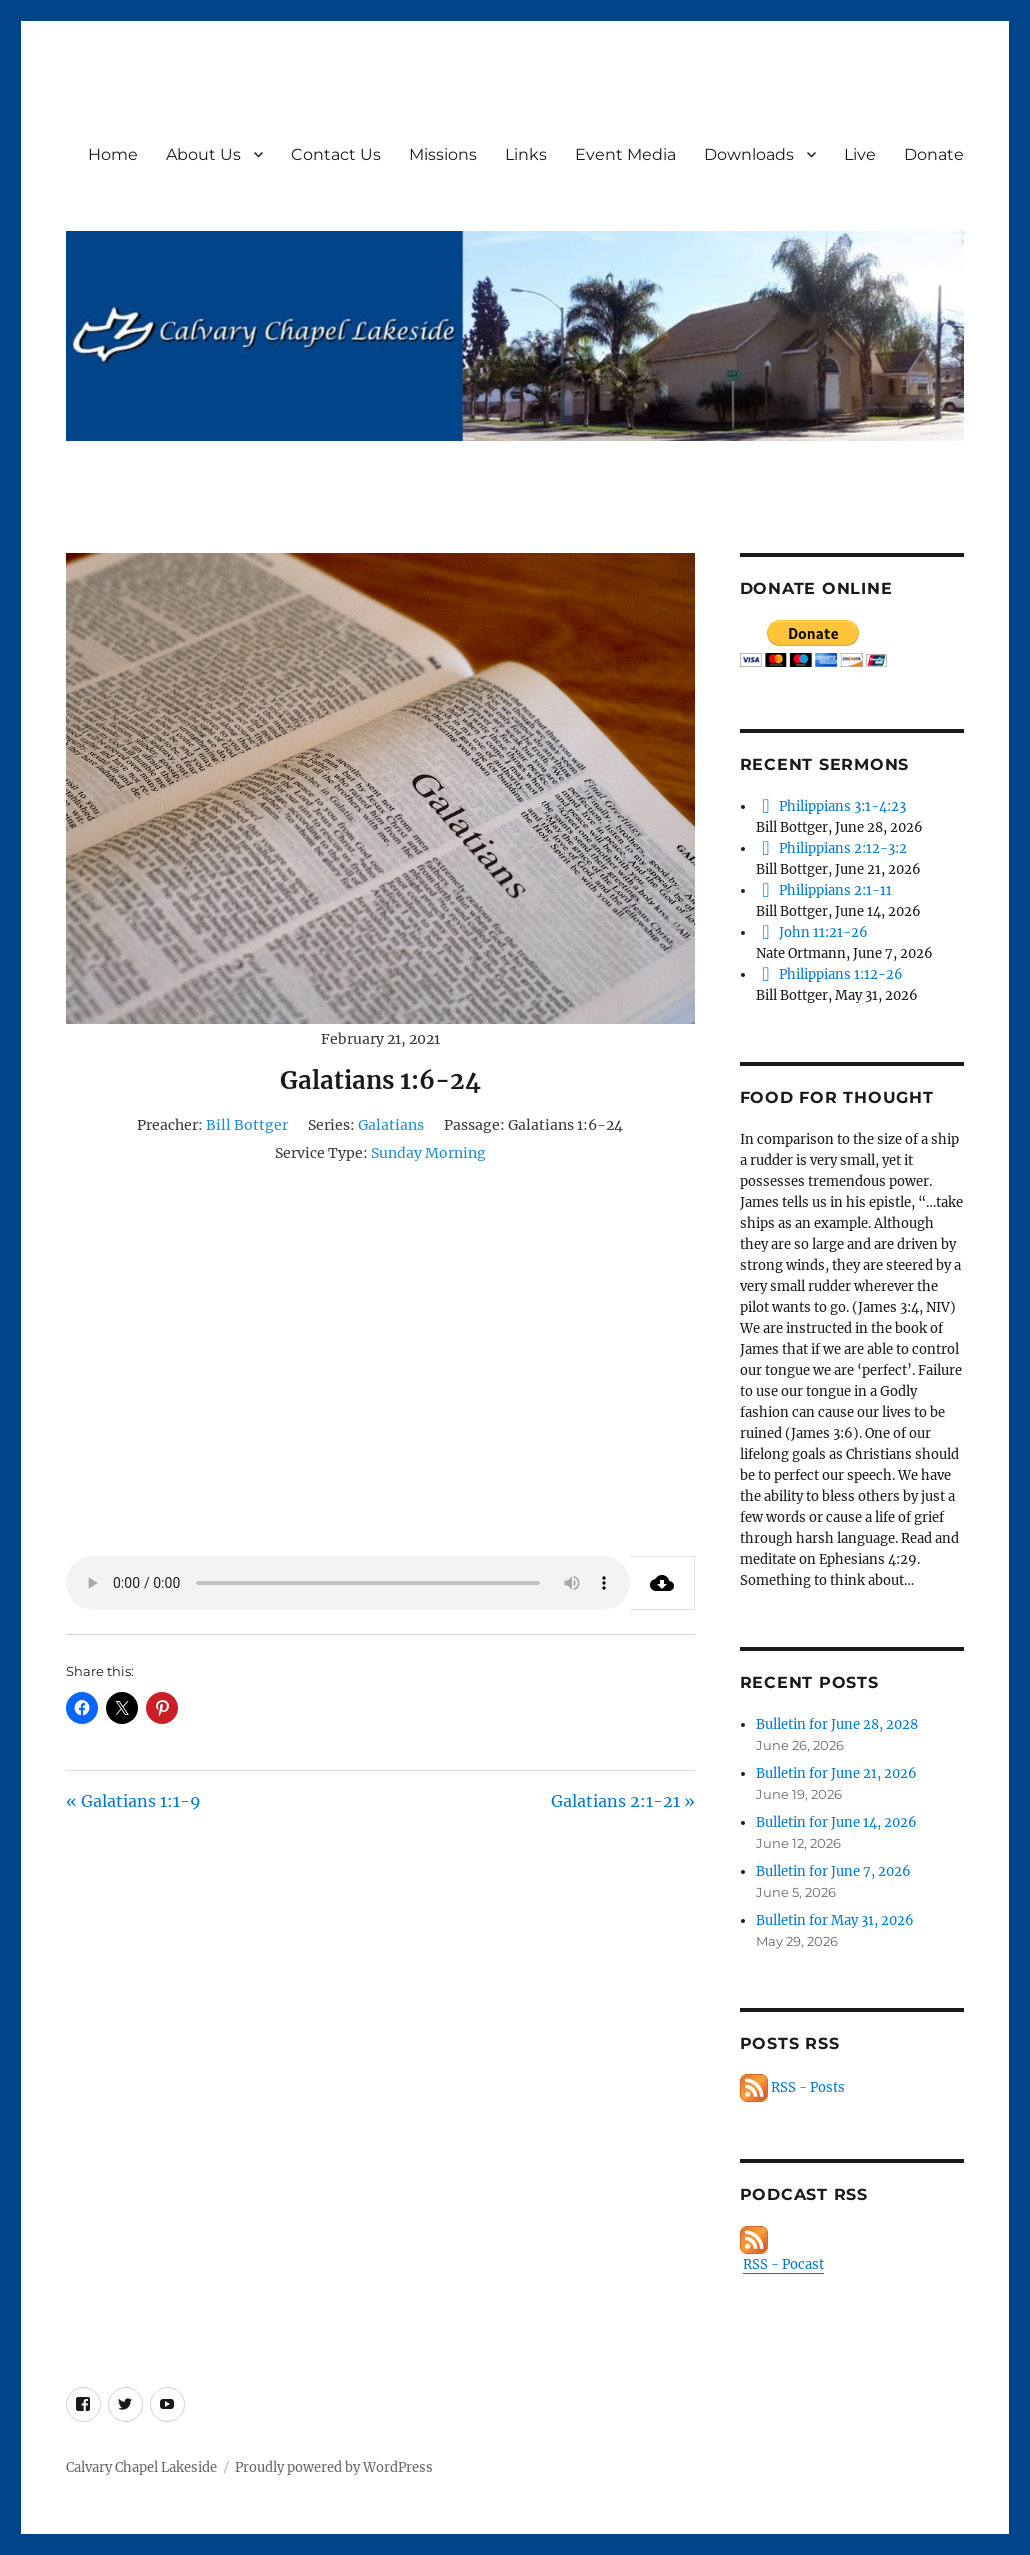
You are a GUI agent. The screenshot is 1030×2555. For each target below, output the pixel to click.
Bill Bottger (247, 1125)
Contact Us (336, 154)
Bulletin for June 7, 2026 (833, 1871)
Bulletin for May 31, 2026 (835, 1920)
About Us (203, 154)
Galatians (391, 1125)
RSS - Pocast (783, 2264)
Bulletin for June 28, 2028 (837, 1724)
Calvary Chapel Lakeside (141, 2467)
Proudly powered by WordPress (334, 2467)
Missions (443, 154)
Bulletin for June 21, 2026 (836, 1773)
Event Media (625, 154)
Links (526, 154)
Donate (934, 154)
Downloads (749, 154)
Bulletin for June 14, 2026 (836, 1822)
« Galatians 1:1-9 (133, 1801)
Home (113, 154)
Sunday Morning (428, 1153)
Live (860, 154)
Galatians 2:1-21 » (623, 1801)
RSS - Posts (792, 2087)
